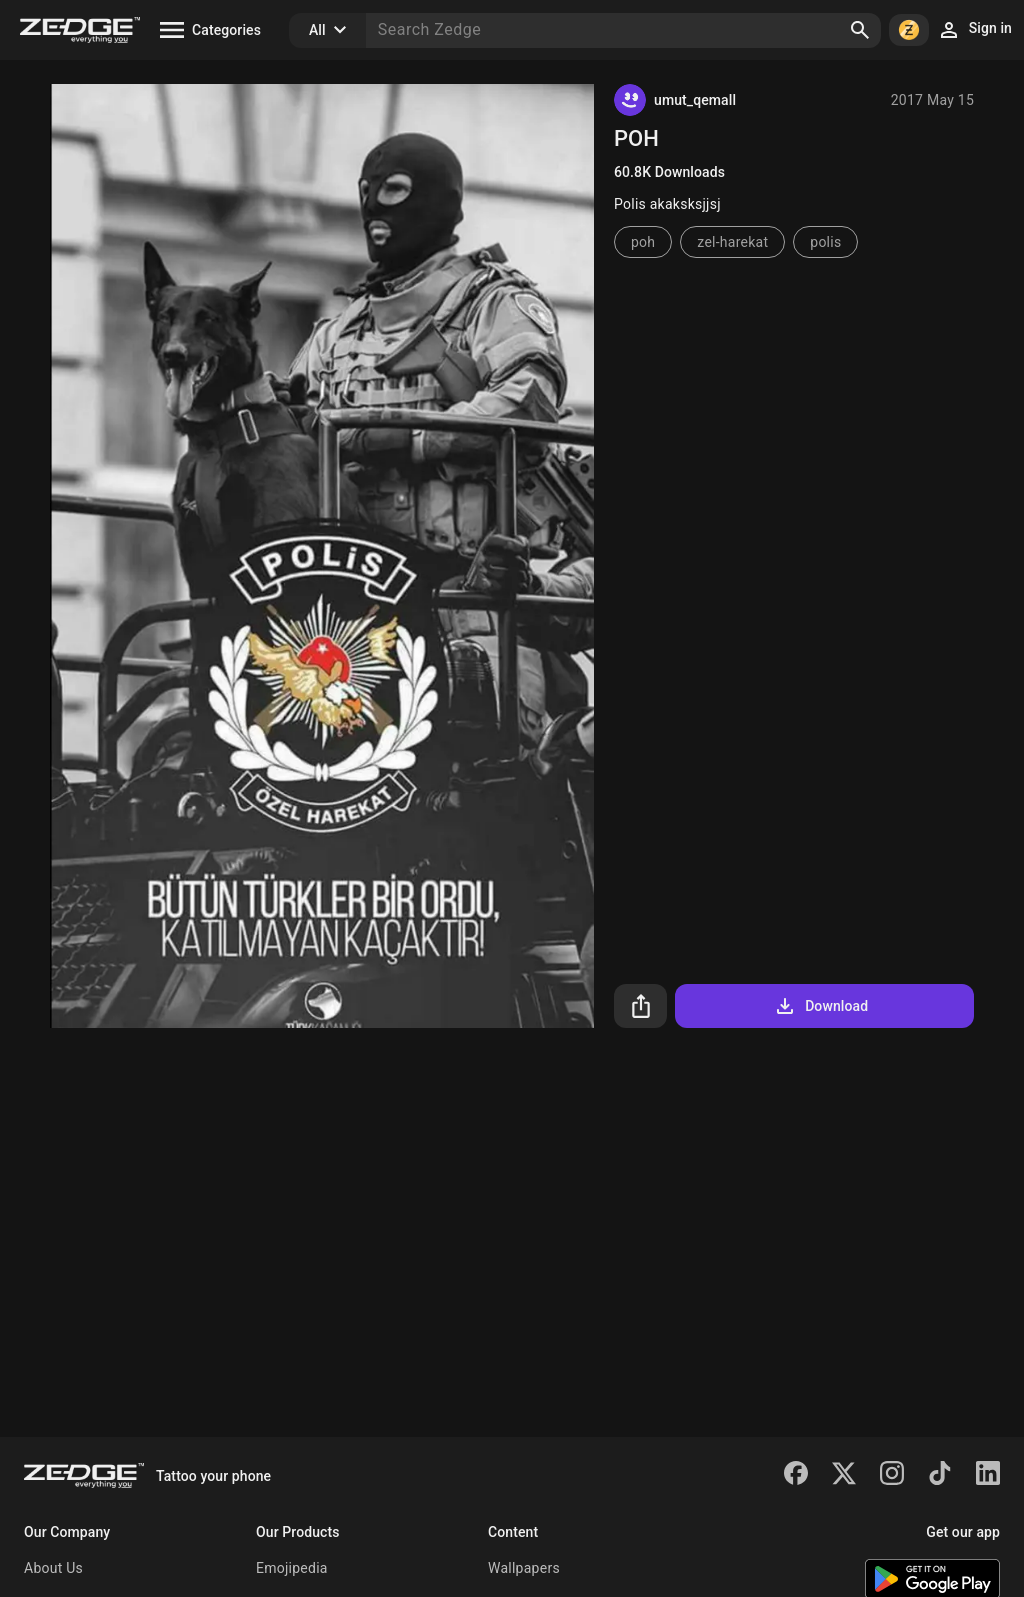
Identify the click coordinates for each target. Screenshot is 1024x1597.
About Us (53, 1568)
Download (820, 1006)
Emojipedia (292, 1568)
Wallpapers (524, 1568)
